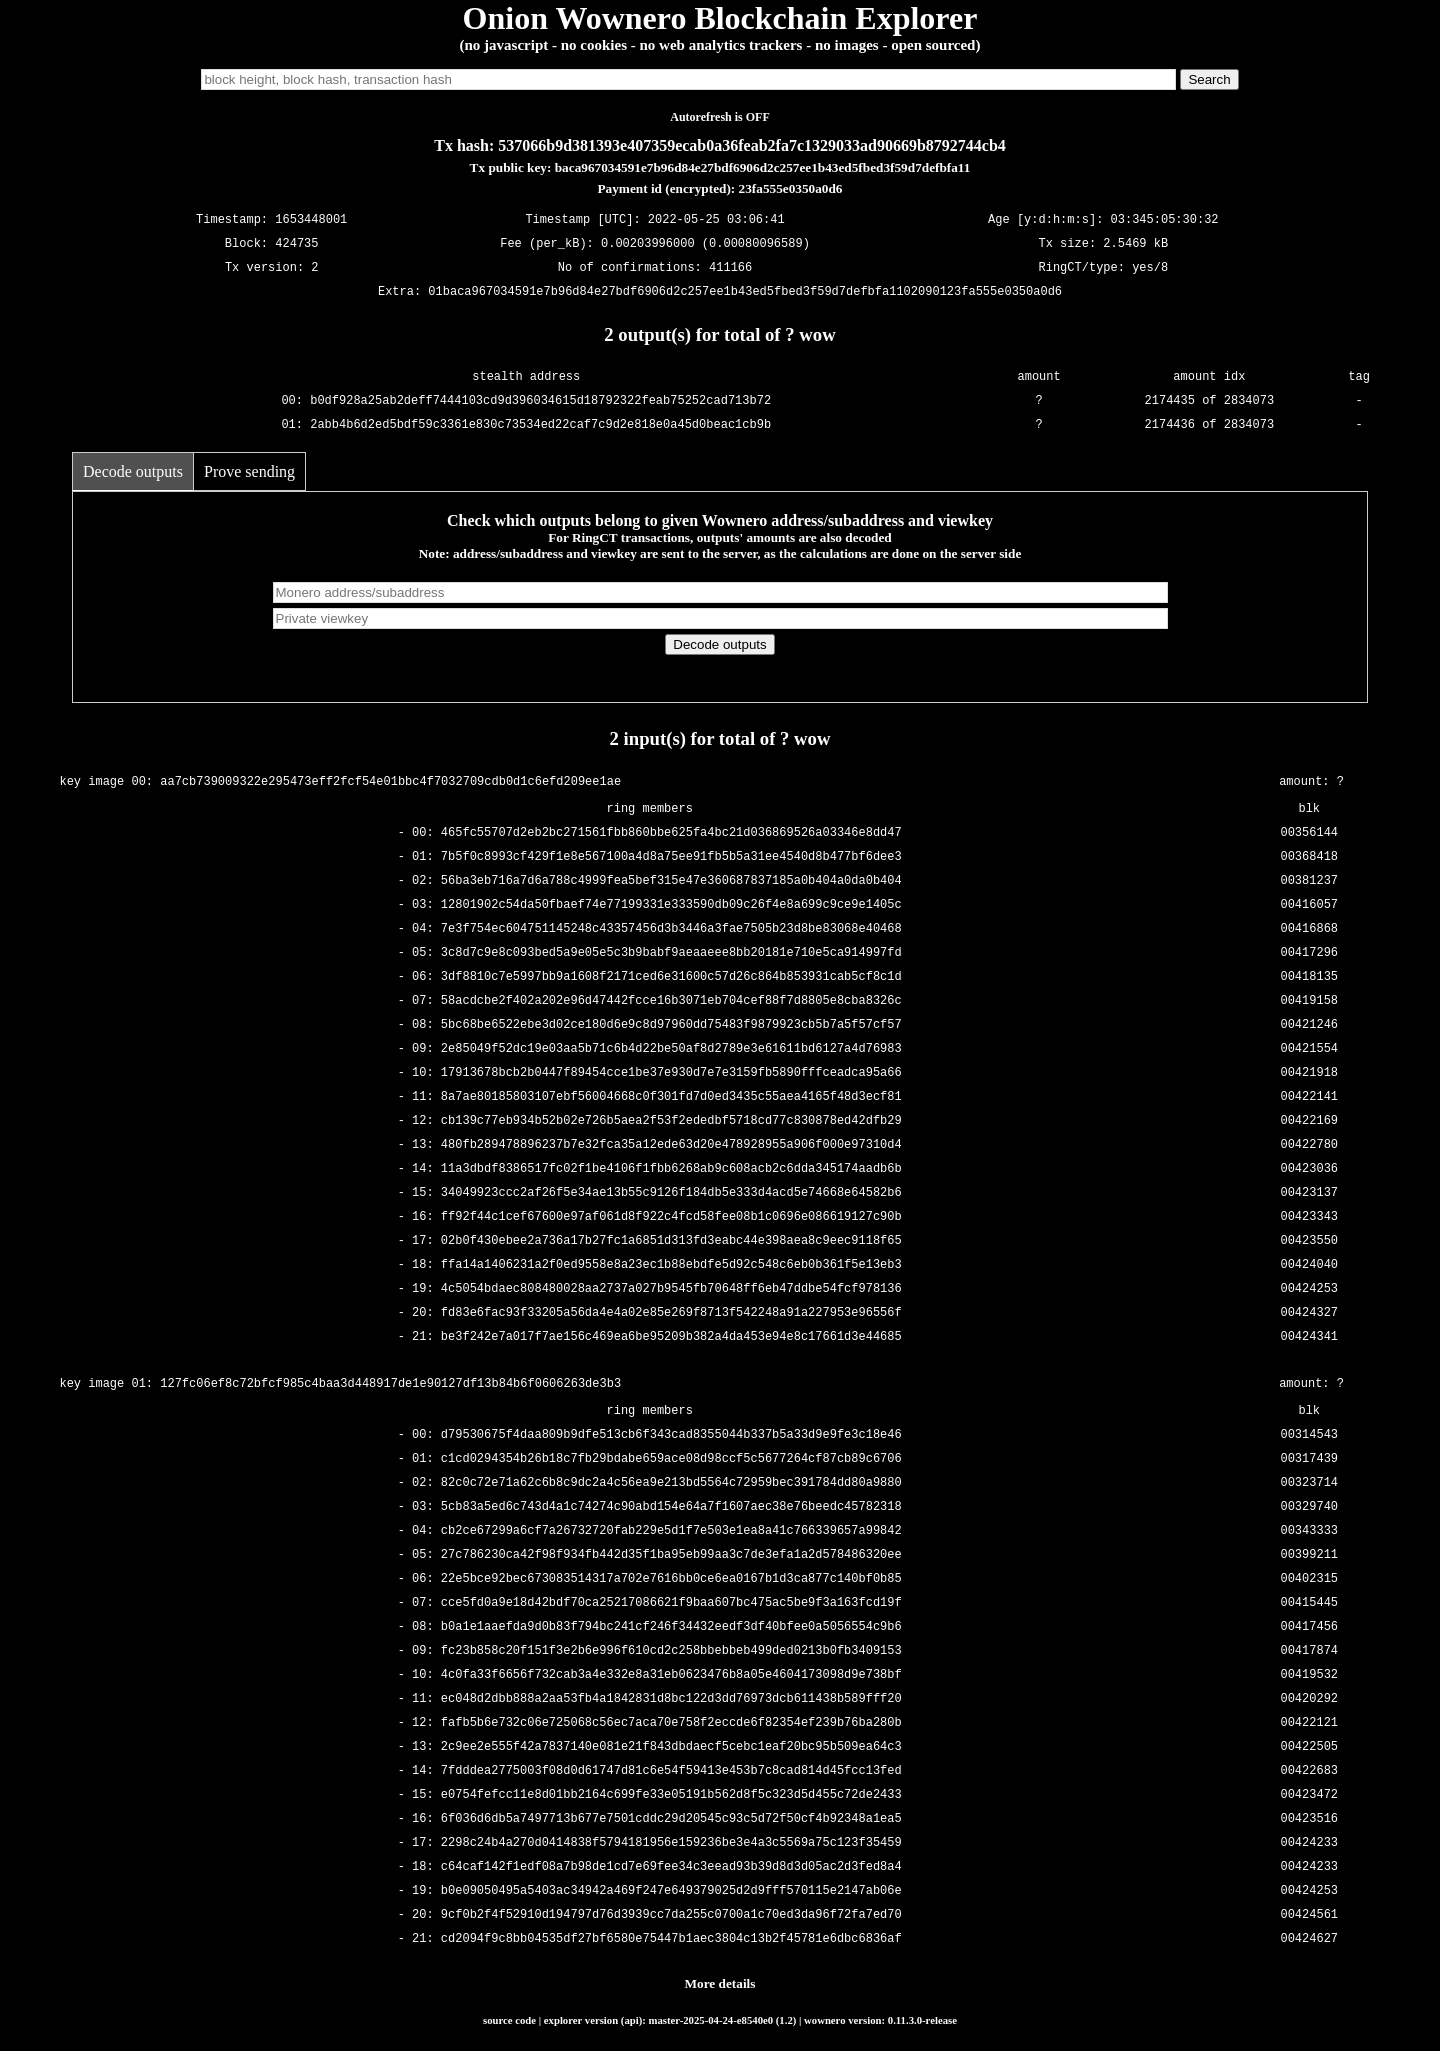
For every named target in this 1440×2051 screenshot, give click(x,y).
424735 (296, 244)
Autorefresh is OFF (720, 117)
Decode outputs (133, 471)
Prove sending (249, 471)
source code (509, 2020)
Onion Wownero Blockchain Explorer (720, 18)
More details (720, 1983)
